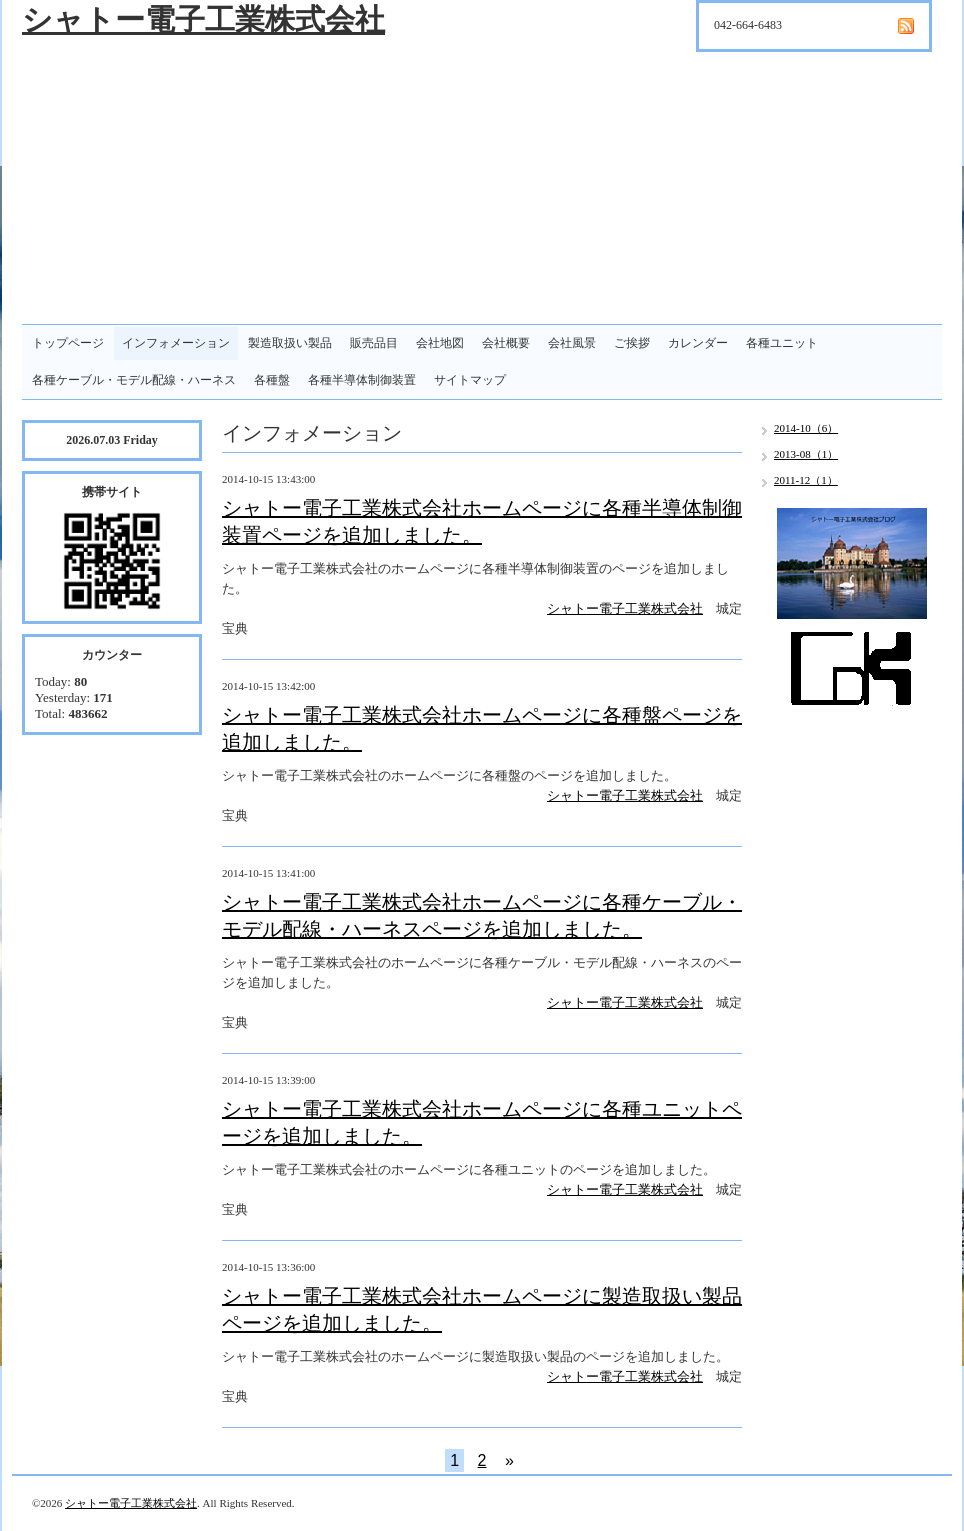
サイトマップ (470, 380)
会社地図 (440, 343)
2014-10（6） (806, 428)
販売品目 (374, 343)
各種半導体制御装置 (362, 380)
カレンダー (698, 343)
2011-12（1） (806, 480)
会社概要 (506, 343)
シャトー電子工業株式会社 (203, 19)
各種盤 (272, 380)
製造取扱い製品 (290, 343)
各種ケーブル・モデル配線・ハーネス (134, 380)
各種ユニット (782, 343)
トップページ (68, 343)
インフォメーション (176, 343)
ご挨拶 (632, 343)
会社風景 (572, 343)
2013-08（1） (806, 454)
